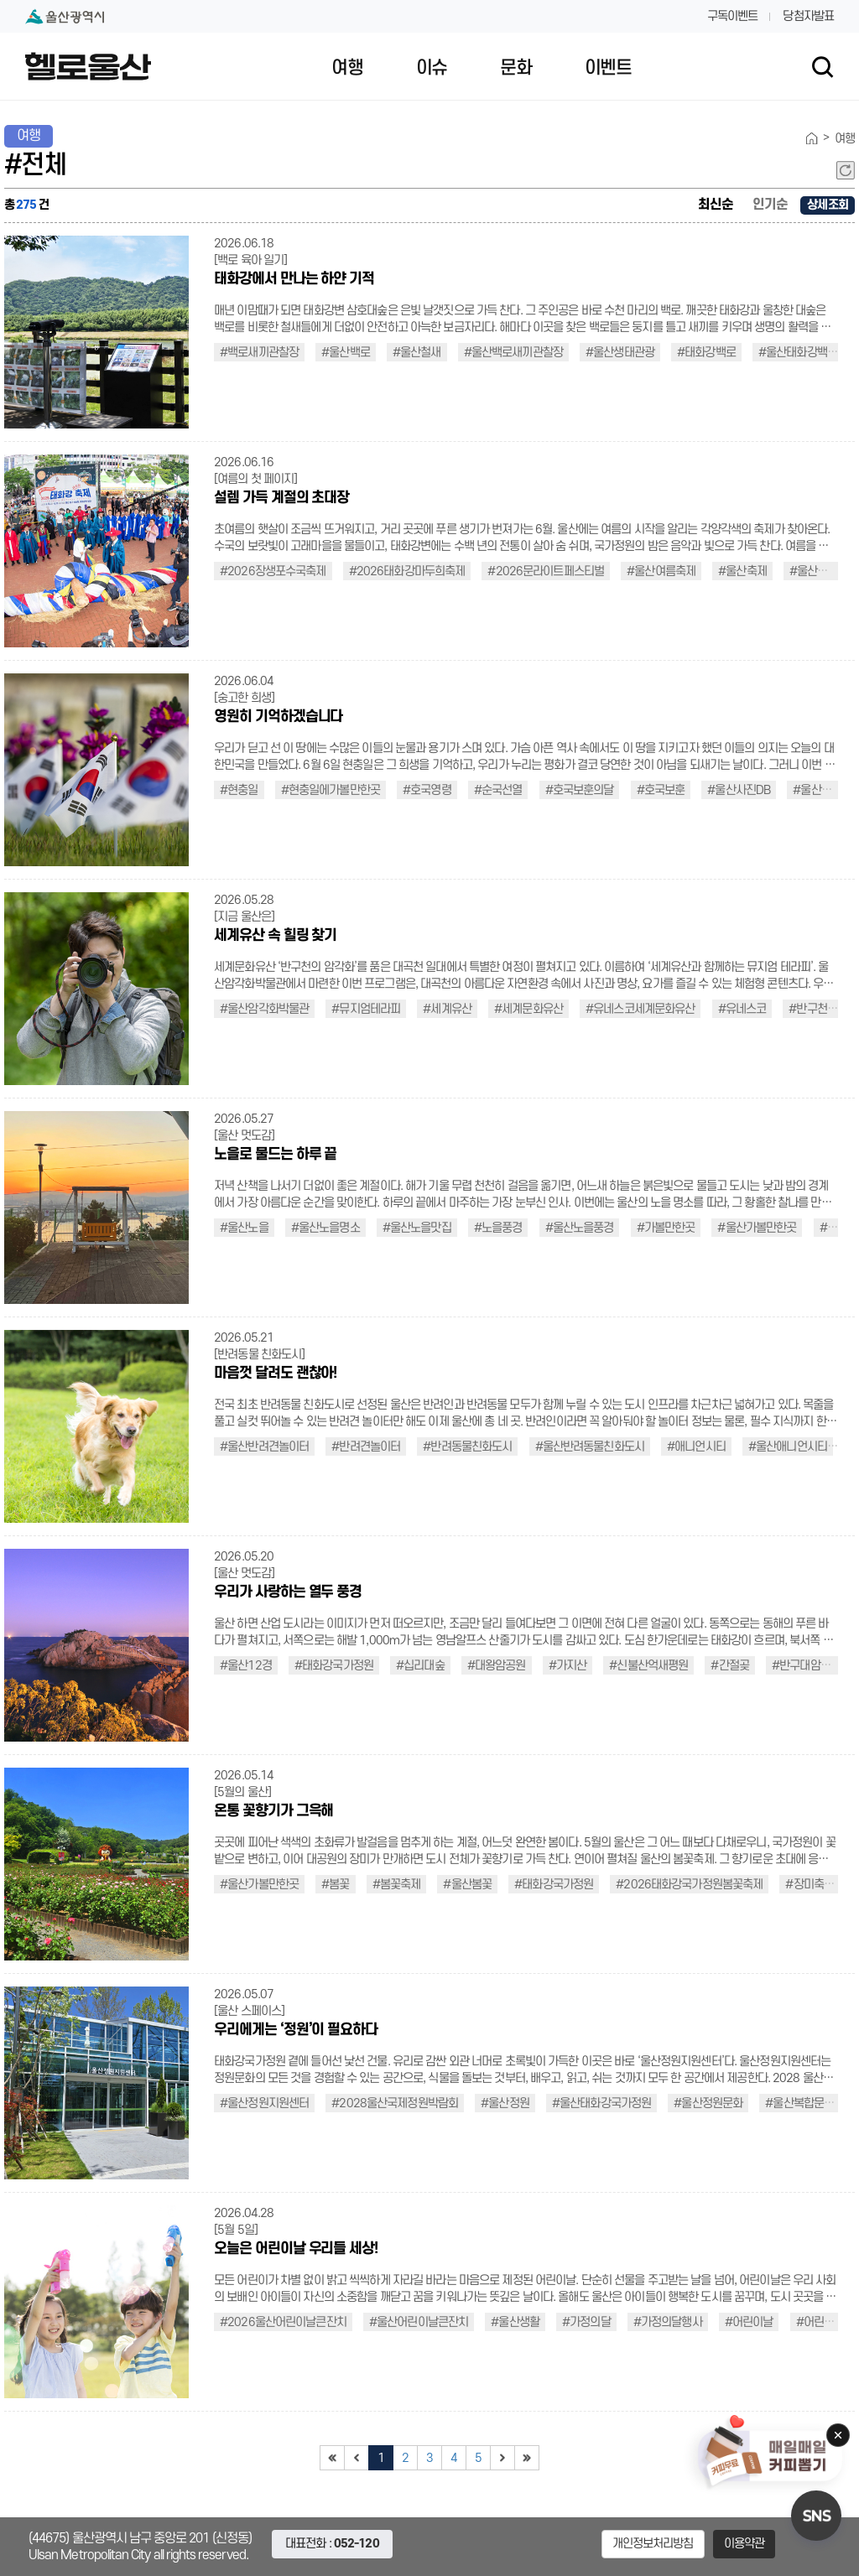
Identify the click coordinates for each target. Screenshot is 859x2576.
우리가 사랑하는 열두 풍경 (288, 1592)
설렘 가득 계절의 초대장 (281, 498)
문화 (515, 68)
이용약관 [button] (744, 2544)
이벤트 (608, 68)
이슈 (431, 68)
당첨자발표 (808, 16)
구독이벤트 (732, 16)
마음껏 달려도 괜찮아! (275, 1373)
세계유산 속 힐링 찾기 (275, 935)
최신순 (715, 204)
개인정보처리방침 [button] (653, 2544)
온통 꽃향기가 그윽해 (273, 1811)
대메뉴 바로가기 (429, 0)
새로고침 (845, 170)
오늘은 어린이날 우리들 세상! (295, 2249)
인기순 (770, 204)
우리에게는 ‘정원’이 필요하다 (295, 2030)
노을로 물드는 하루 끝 (275, 1154)
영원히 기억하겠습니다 (278, 716)
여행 (346, 68)
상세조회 (827, 205)
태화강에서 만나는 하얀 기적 (294, 279)
